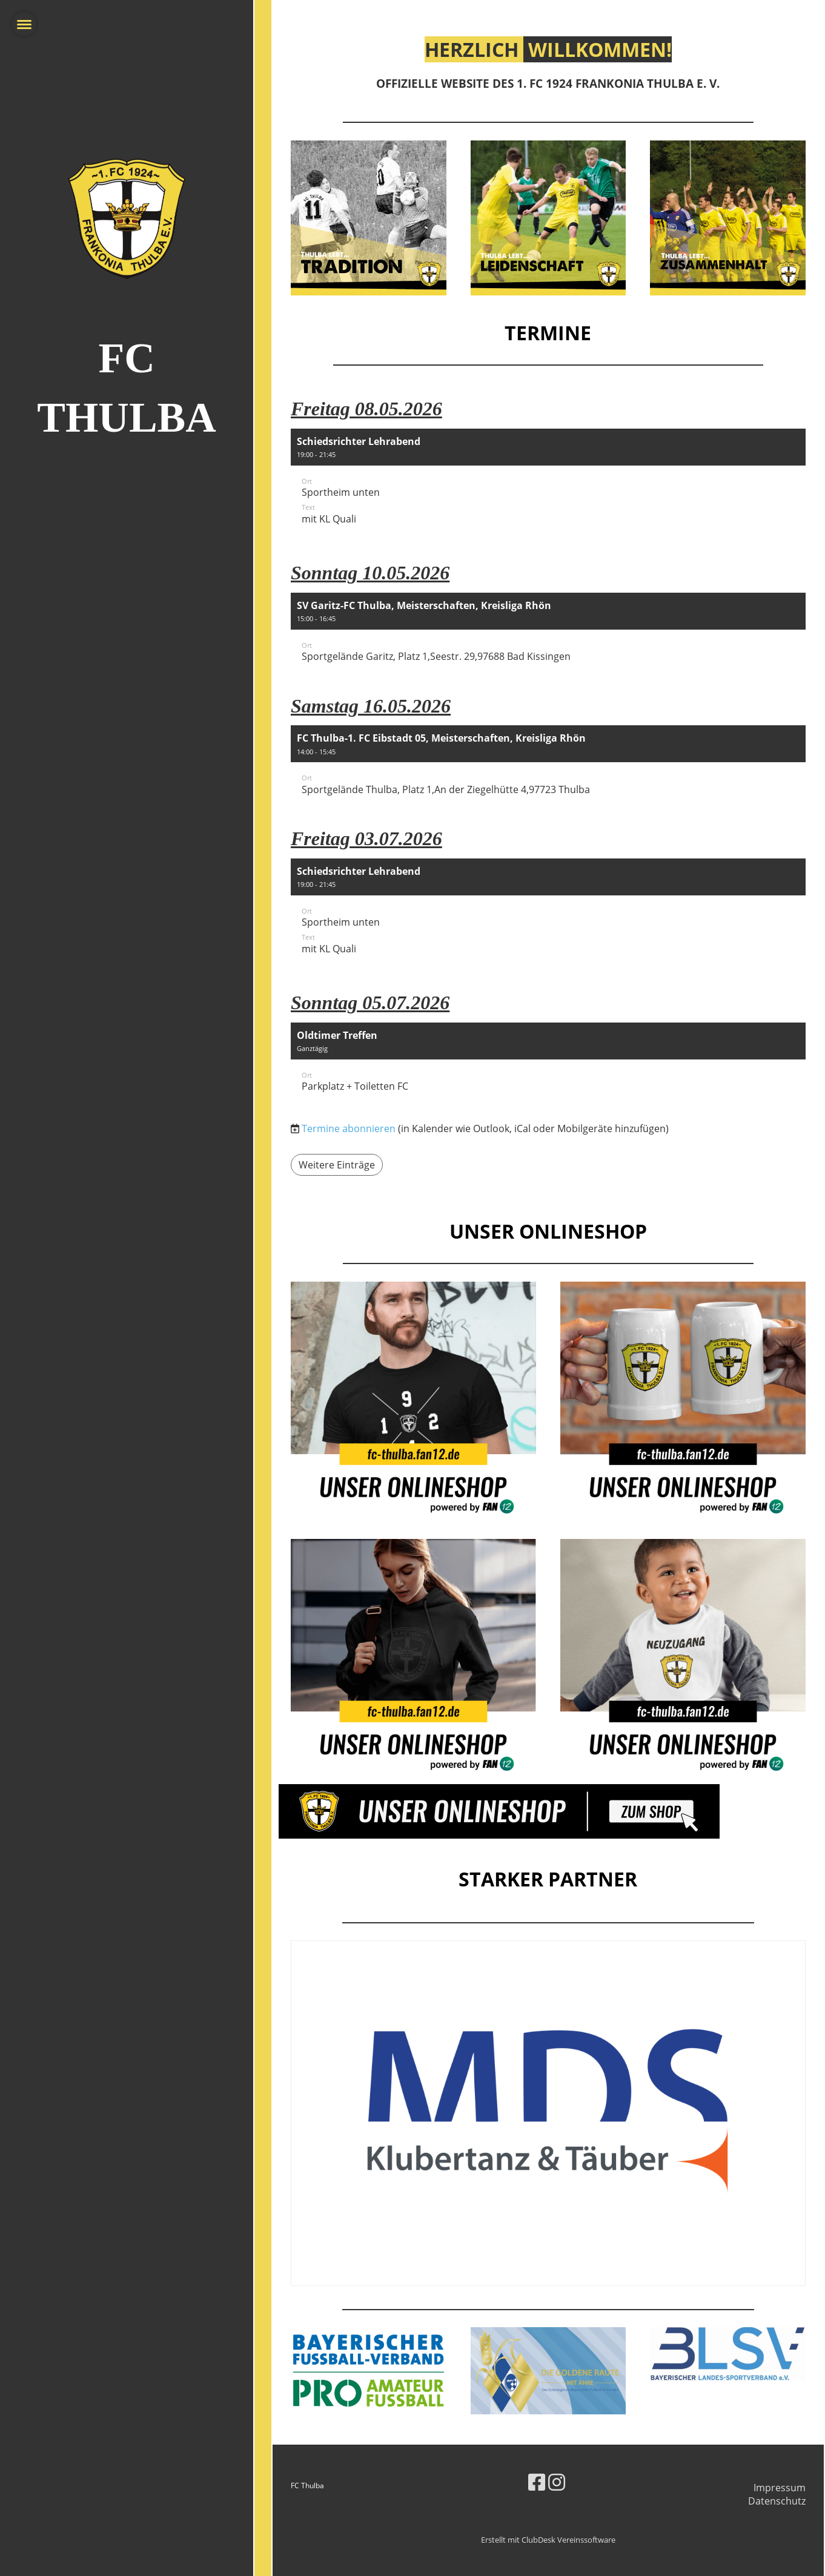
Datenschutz (777, 2501)
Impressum (780, 2487)
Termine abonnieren (349, 1128)
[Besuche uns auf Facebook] (536, 2482)
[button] (548, 485)
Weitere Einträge (337, 1164)
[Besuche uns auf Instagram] (556, 2482)
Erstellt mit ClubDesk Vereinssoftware (548, 2539)
